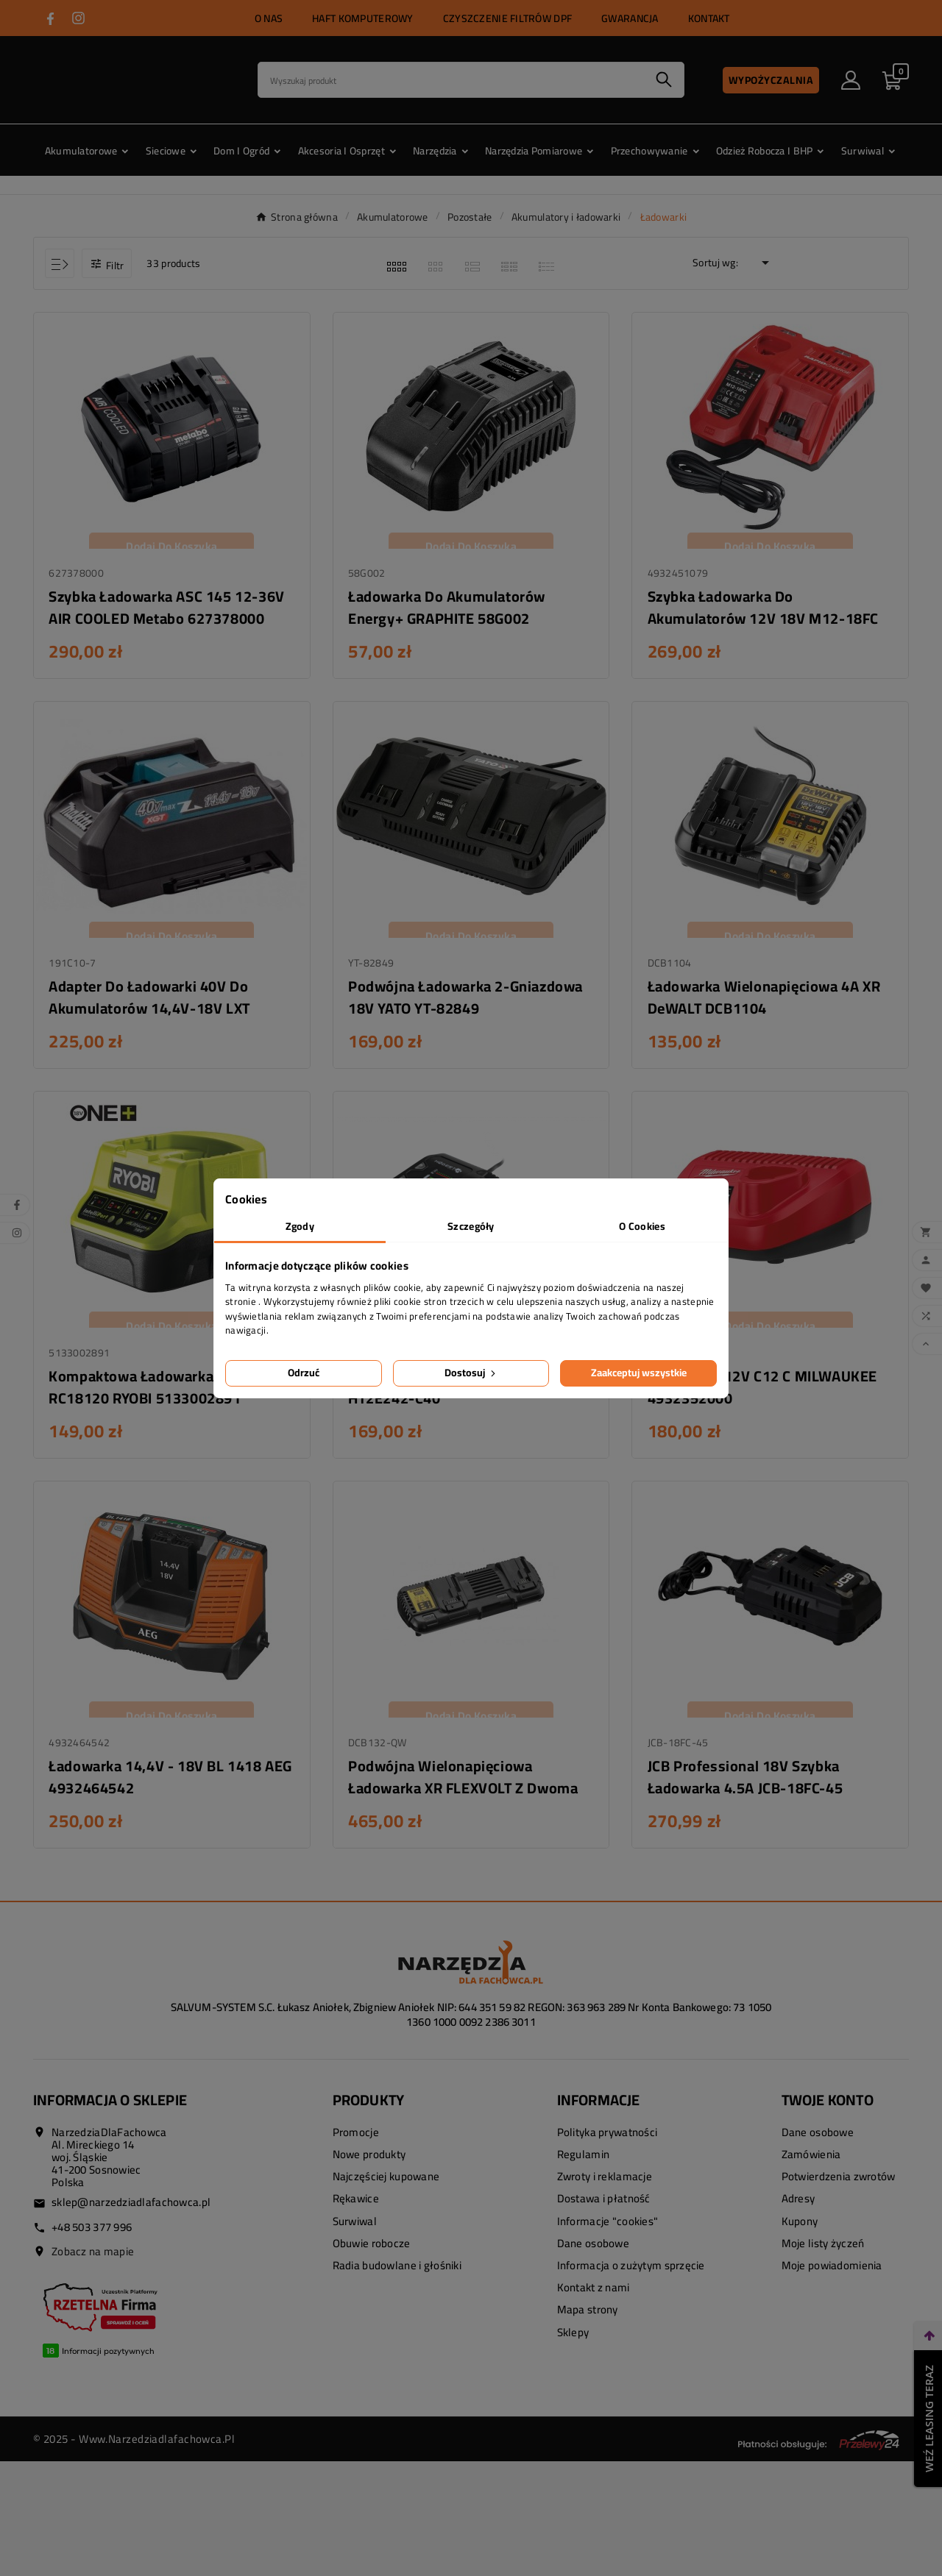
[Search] (451, 80)
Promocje (356, 2141)
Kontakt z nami (593, 2297)
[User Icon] (850, 80)
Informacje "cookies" (608, 2230)
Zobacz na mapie (93, 2260)
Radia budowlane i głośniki (397, 2274)
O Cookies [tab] (642, 1226)
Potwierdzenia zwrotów (839, 2185)
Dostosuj (471, 1372)
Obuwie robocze (372, 2252)
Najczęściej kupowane (386, 2185)
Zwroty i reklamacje (604, 2185)
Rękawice (356, 2208)
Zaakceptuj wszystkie (639, 1372)
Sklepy (573, 2341)
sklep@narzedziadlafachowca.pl (131, 2211)
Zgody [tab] (300, 1226)
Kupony (800, 2230)
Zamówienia (811, 2163)
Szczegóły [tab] (471, 1226)
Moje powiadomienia (832, 2274)
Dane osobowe (593, 2252)
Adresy (798, 2208)
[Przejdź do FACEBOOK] (50, 19)
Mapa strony (587, 2319)
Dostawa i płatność (604, 2208)
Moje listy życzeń (823, 2252)
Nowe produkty (369, 2163)
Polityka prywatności (607, 2141)
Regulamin (583, 2163)
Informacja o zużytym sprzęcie (631, 2274)
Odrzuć (303, 1372)
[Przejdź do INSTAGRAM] (78, 18)
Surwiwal (355, 2230)
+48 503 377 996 (92, 2235)
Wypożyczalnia (771, 80)
